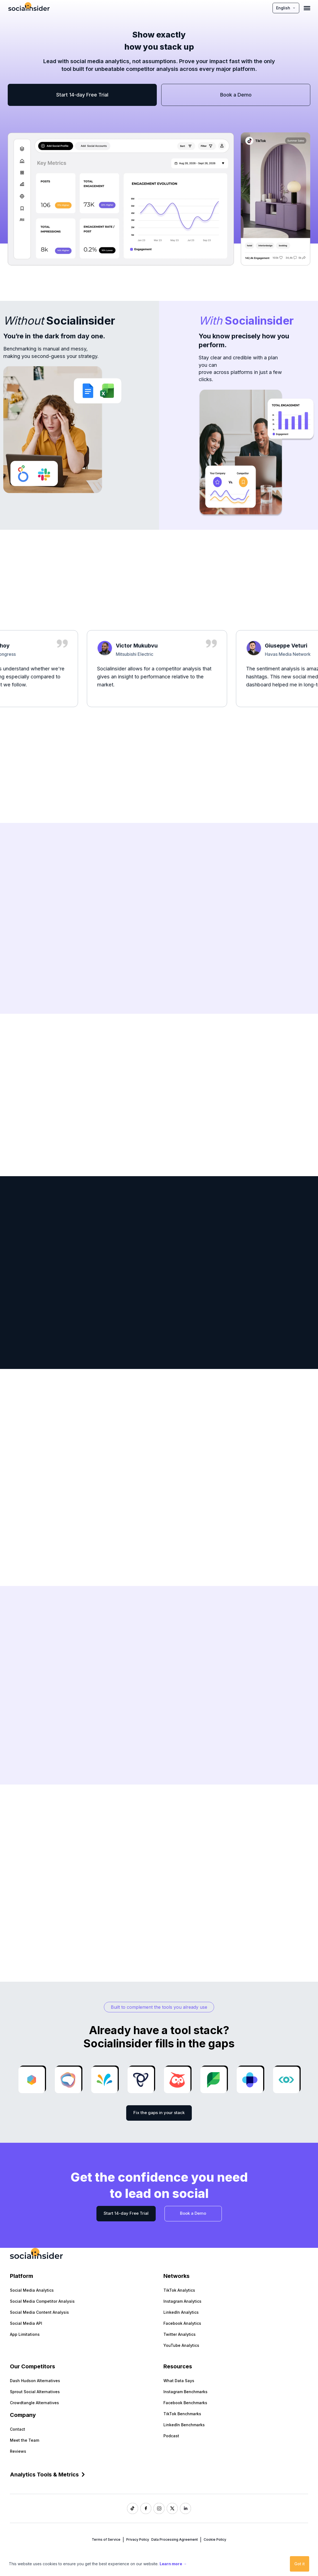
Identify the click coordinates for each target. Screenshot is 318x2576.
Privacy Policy (137, 2539)
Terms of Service (106, 2539)
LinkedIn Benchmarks (184, 2424)
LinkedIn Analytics (181, 2312)
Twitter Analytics (179, 2334)
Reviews (18, 2451)
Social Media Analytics (32, 2290)
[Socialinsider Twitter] (172, 2508)
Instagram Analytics (182, 2301)
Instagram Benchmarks (185, 2391)
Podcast (171, 2435)
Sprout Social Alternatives (35, 2391)
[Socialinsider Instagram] (159, 2508)
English (286, 8)
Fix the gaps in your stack (159, 2112)
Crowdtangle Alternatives (34, 2402)
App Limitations (25, 2334)
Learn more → (173, 2563)
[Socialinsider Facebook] (145, 2508)
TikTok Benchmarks (182, 2413)
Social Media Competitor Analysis (42, 2301)
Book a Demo (236, 95)
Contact (17, 2429)
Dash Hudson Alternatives (35, 2380)
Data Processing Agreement (174, 2539)
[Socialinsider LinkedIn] (185, 2508)
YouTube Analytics (181, 2345)
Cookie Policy (215, 2539)
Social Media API (26, 2323)
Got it (299, 2563)
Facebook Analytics (182, 2323)
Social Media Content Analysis (39, 2312)
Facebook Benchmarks (185, 2402)
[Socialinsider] (29, 8)
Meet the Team (24, 2440)
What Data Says (178, 2380)
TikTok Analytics (179, 2290)
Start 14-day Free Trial (82, 95)
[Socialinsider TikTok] (132, 2508)
